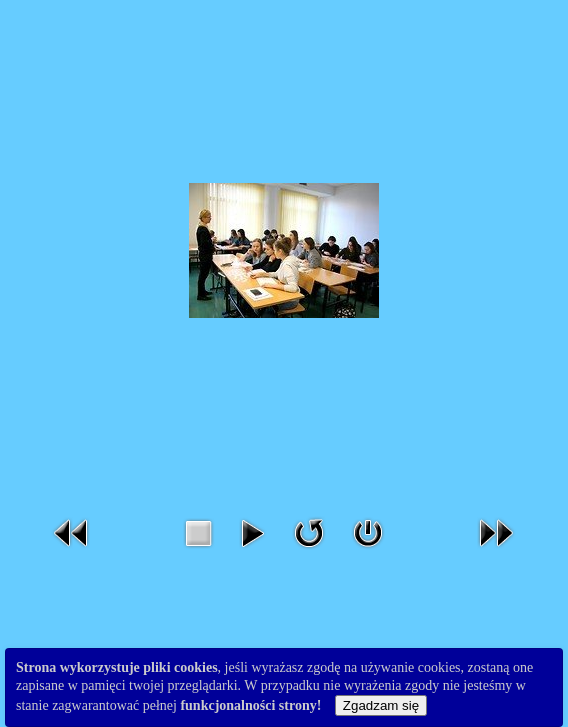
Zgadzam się (381, 705)
